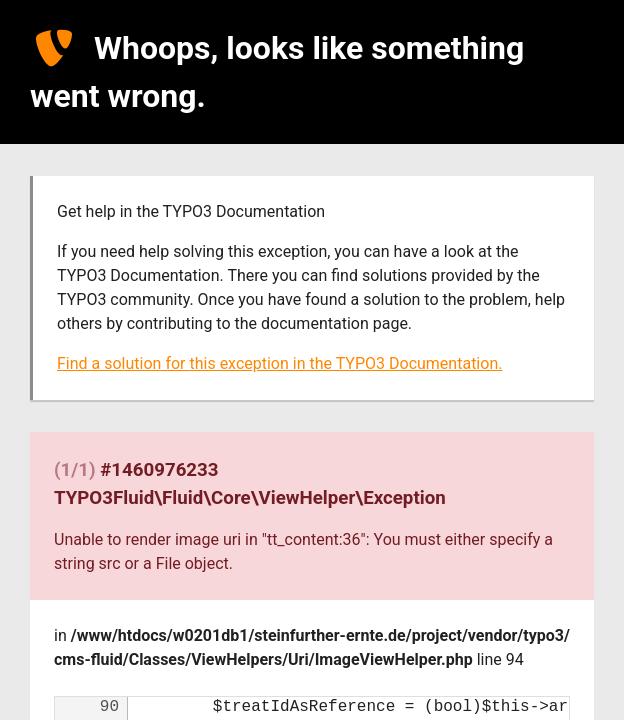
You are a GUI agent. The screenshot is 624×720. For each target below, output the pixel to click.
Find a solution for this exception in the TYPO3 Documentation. (279, 363)
